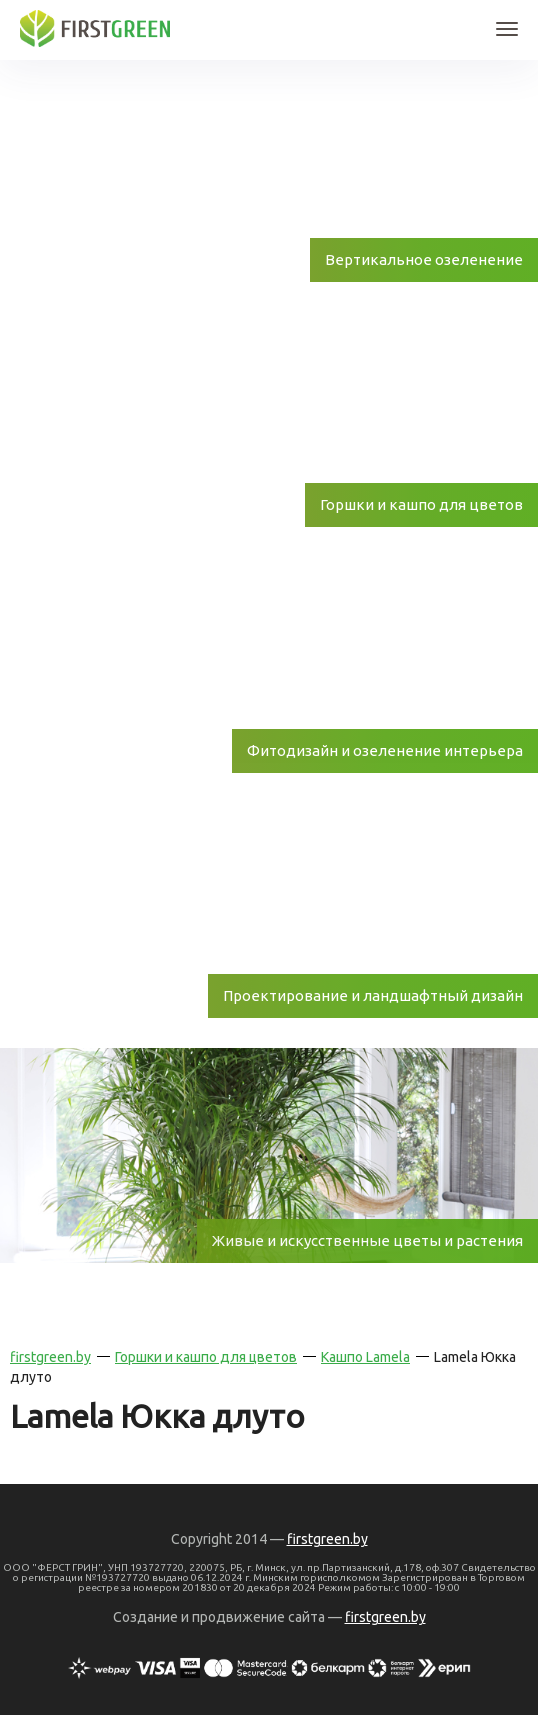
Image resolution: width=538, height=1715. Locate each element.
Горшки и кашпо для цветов (206, 1357)
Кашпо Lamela (365, 1357)
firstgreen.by (50, 1357)
